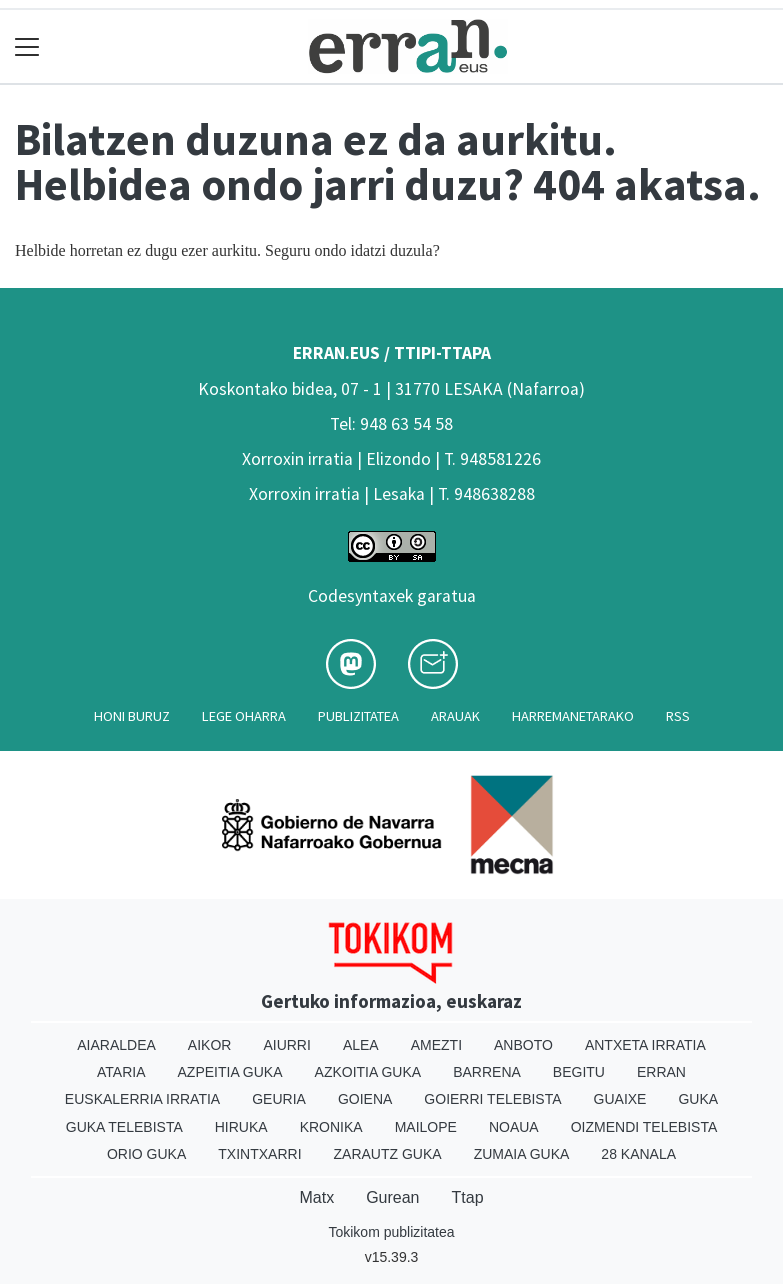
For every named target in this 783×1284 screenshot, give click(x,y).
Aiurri (286, 1045)
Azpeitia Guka (230, 1072)
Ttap (468, 1197)
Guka (698, 1099)
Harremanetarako (573, 716)
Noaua (514, 1127)
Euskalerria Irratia (142, 1099)
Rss (678, 716)
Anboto (523, 1045)
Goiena (365, 1099)
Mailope (426, 1127)
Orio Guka (146, 1154)
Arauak (455, 716)
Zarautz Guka (388, 1154)
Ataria (121, 1072)
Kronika (331, 1127)
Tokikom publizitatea (391, 1232)
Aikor (210, 1045)
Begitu (579, 1072)
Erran (661, 1072)
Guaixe (620, 1099)
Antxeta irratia (645, 1045)
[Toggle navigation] (27, 46)
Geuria (279, 1099)
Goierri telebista (492, 1099)
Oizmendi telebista (644, 1127)
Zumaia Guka (522, 1154)
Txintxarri (259, 1154)
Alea (361, 1045)
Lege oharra (244, 716)
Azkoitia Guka (368, 1072)
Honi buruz (132, 716)
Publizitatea (358, 716)
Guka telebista (124, 1127)
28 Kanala (638, 1154)
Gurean (392, 1197)
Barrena (487, 1072)
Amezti (436, 1045)
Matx (316, 1197)
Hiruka (241, 1127)
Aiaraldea (116, 1045)
